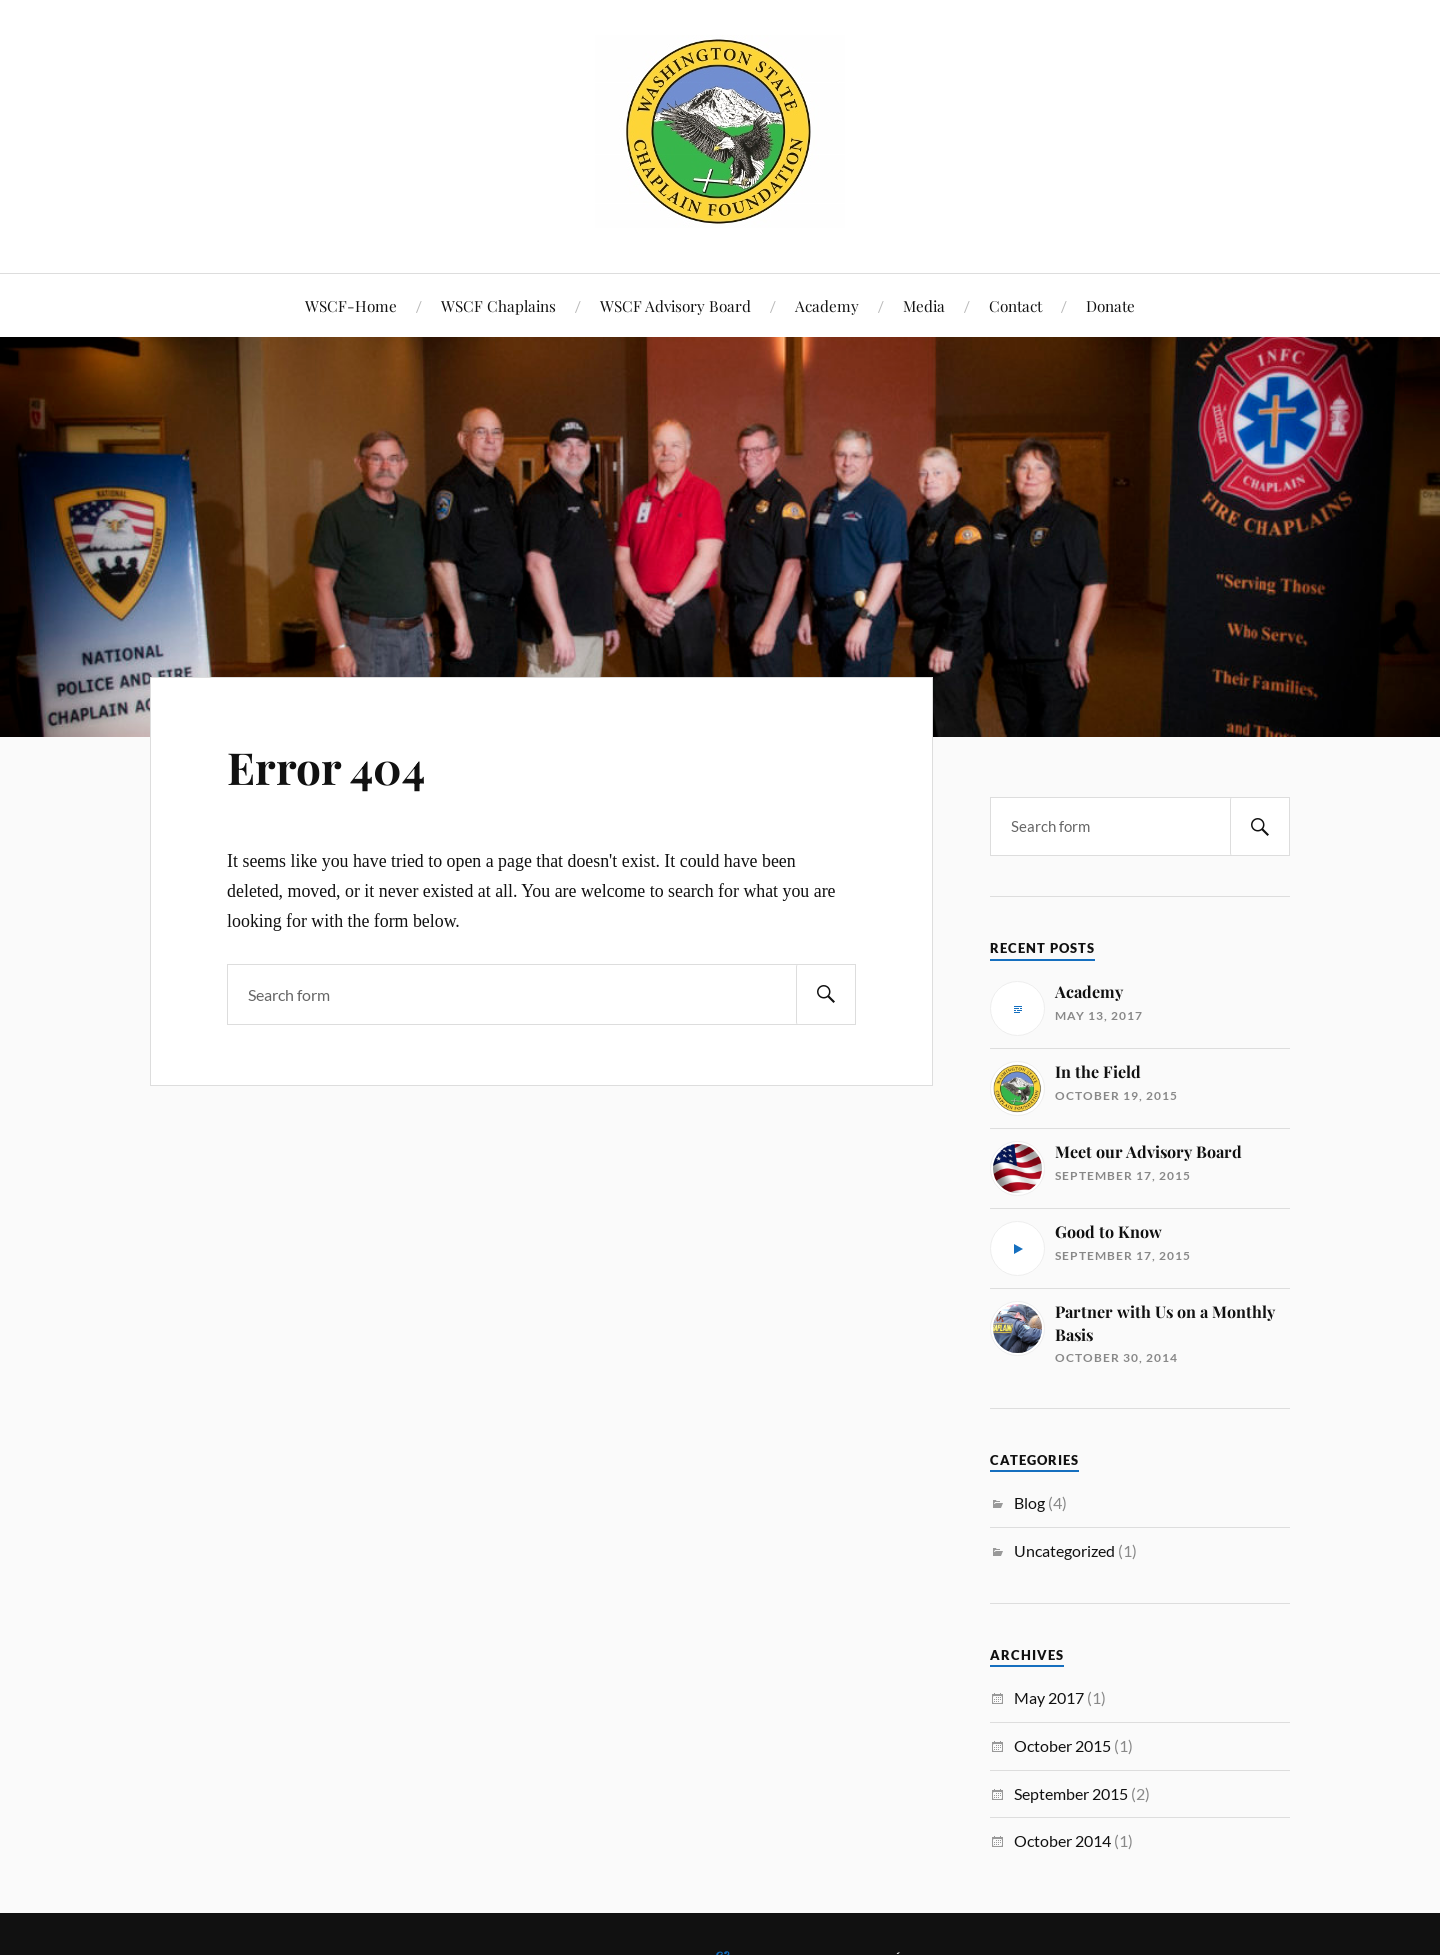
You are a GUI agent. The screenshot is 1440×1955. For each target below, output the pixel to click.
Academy (827, 305)
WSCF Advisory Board (675, 305)
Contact (1015, 305)
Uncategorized (1064, 1550)
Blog (1029, 1502)
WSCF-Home (351, 305)
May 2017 (1049, 1697)
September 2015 (1071, 1793)
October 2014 (1062, 1840)
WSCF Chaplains (498, 305)
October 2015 (1062, 1745)
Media (924, 305)
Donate (1110, 305)
